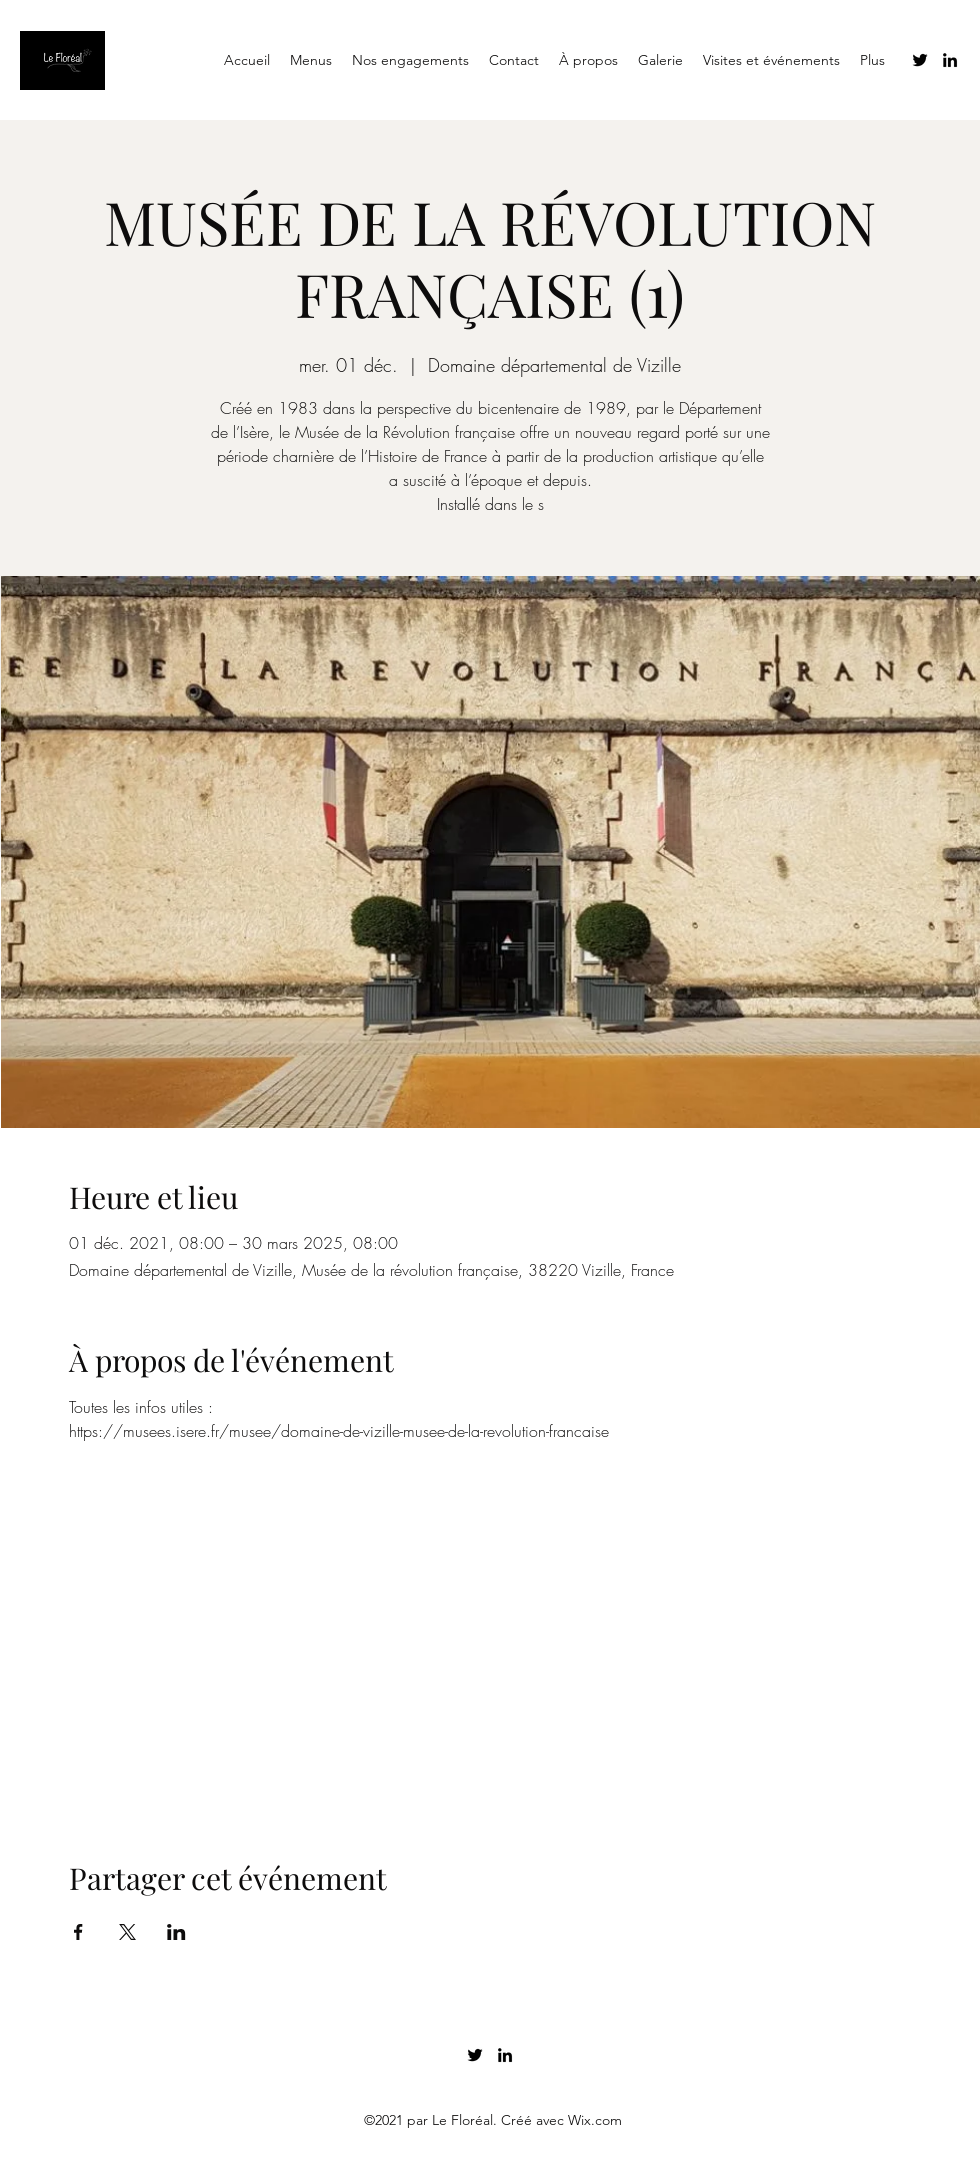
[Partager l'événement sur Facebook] (78, 1932)
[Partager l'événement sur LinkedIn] (176, 1932)
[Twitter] (920, 60)
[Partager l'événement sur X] (127, 1932)
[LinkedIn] (950, 60)
